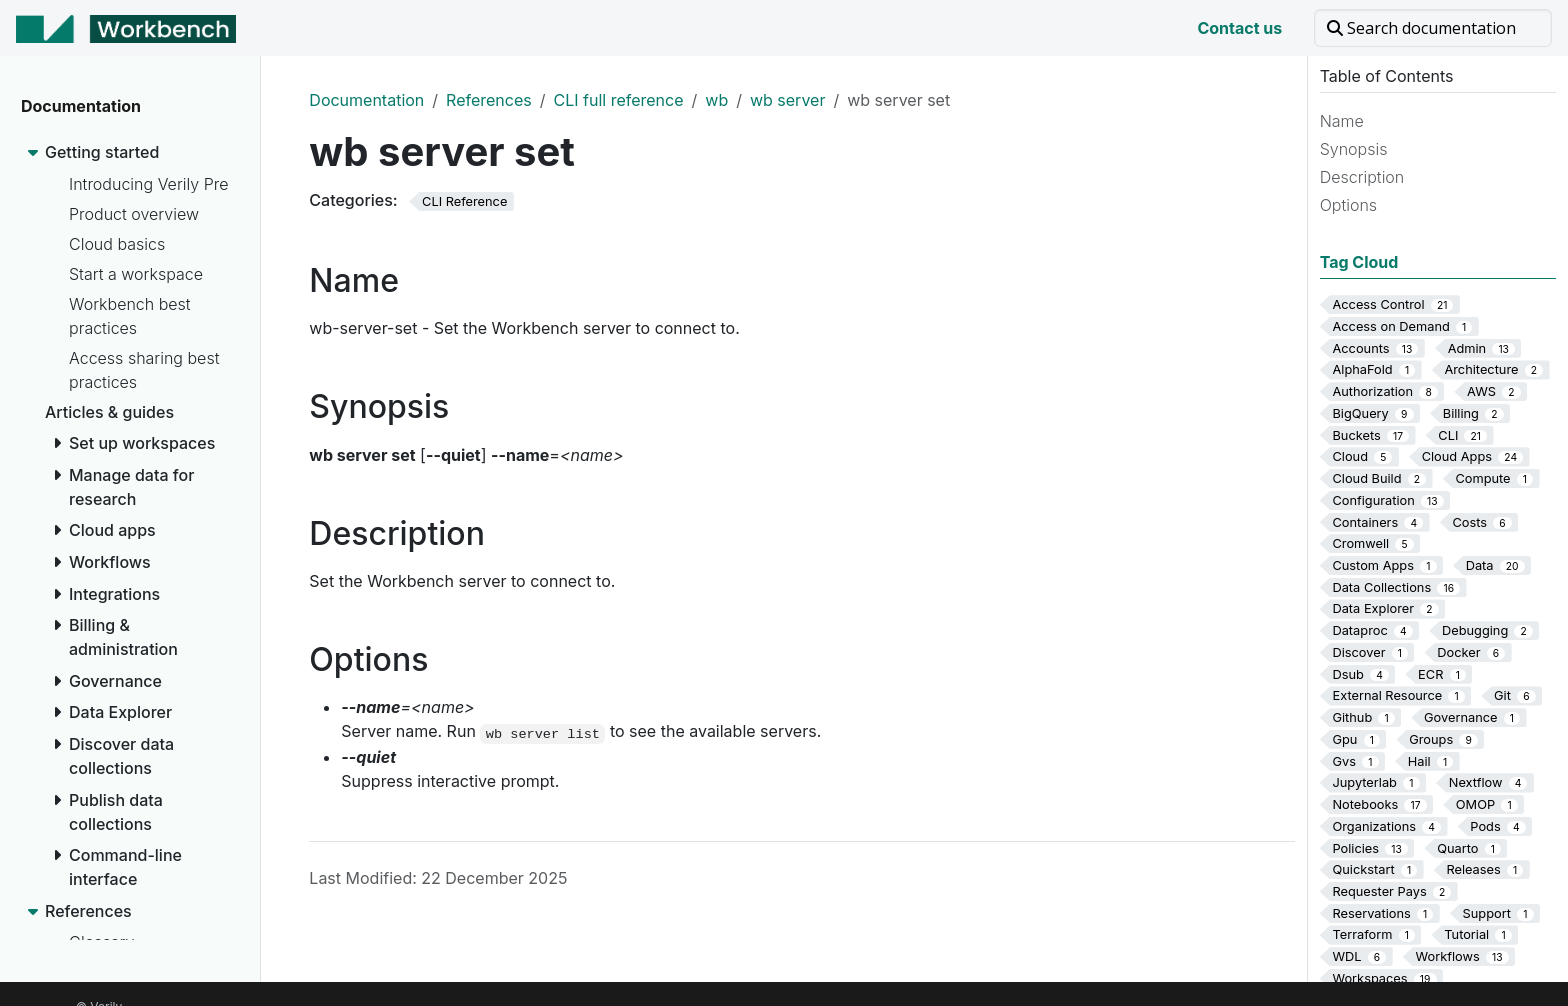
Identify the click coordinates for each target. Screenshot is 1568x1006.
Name (1342, 121)
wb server (787, 100)
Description (1362, 177)
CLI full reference (618, 100)
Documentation (366, 100)
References (489, 100)
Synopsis (1354, 149)
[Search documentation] (1433, 28)
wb (716, 100)
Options (1348, 205)
